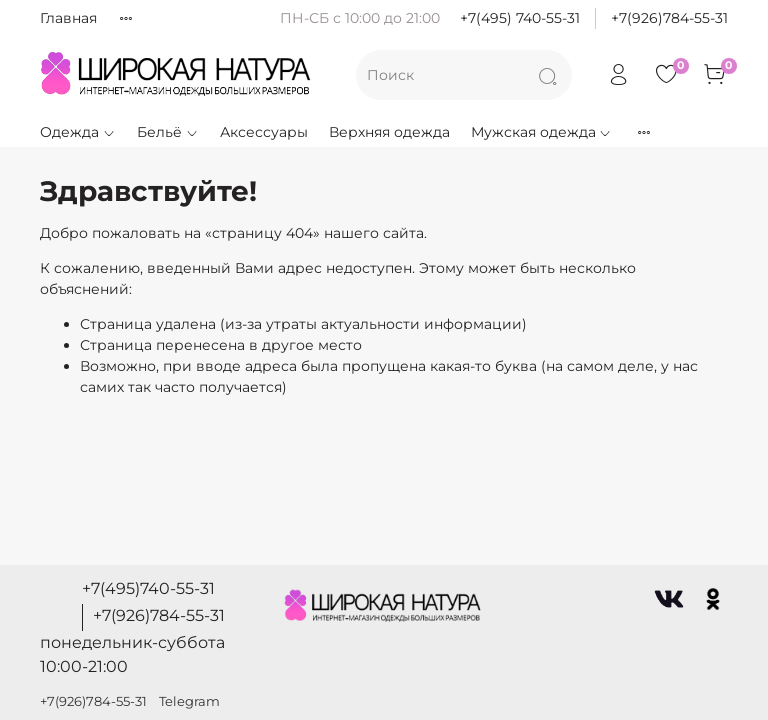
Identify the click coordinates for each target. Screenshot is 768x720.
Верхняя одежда (389, 132)
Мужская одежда (542, 132)
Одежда (78, 132)
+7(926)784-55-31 (669, 18)
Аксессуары (264, 132)
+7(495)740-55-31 (148, 588)
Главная (68, 18)
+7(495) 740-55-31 (520, 18)
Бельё (168, 132)
